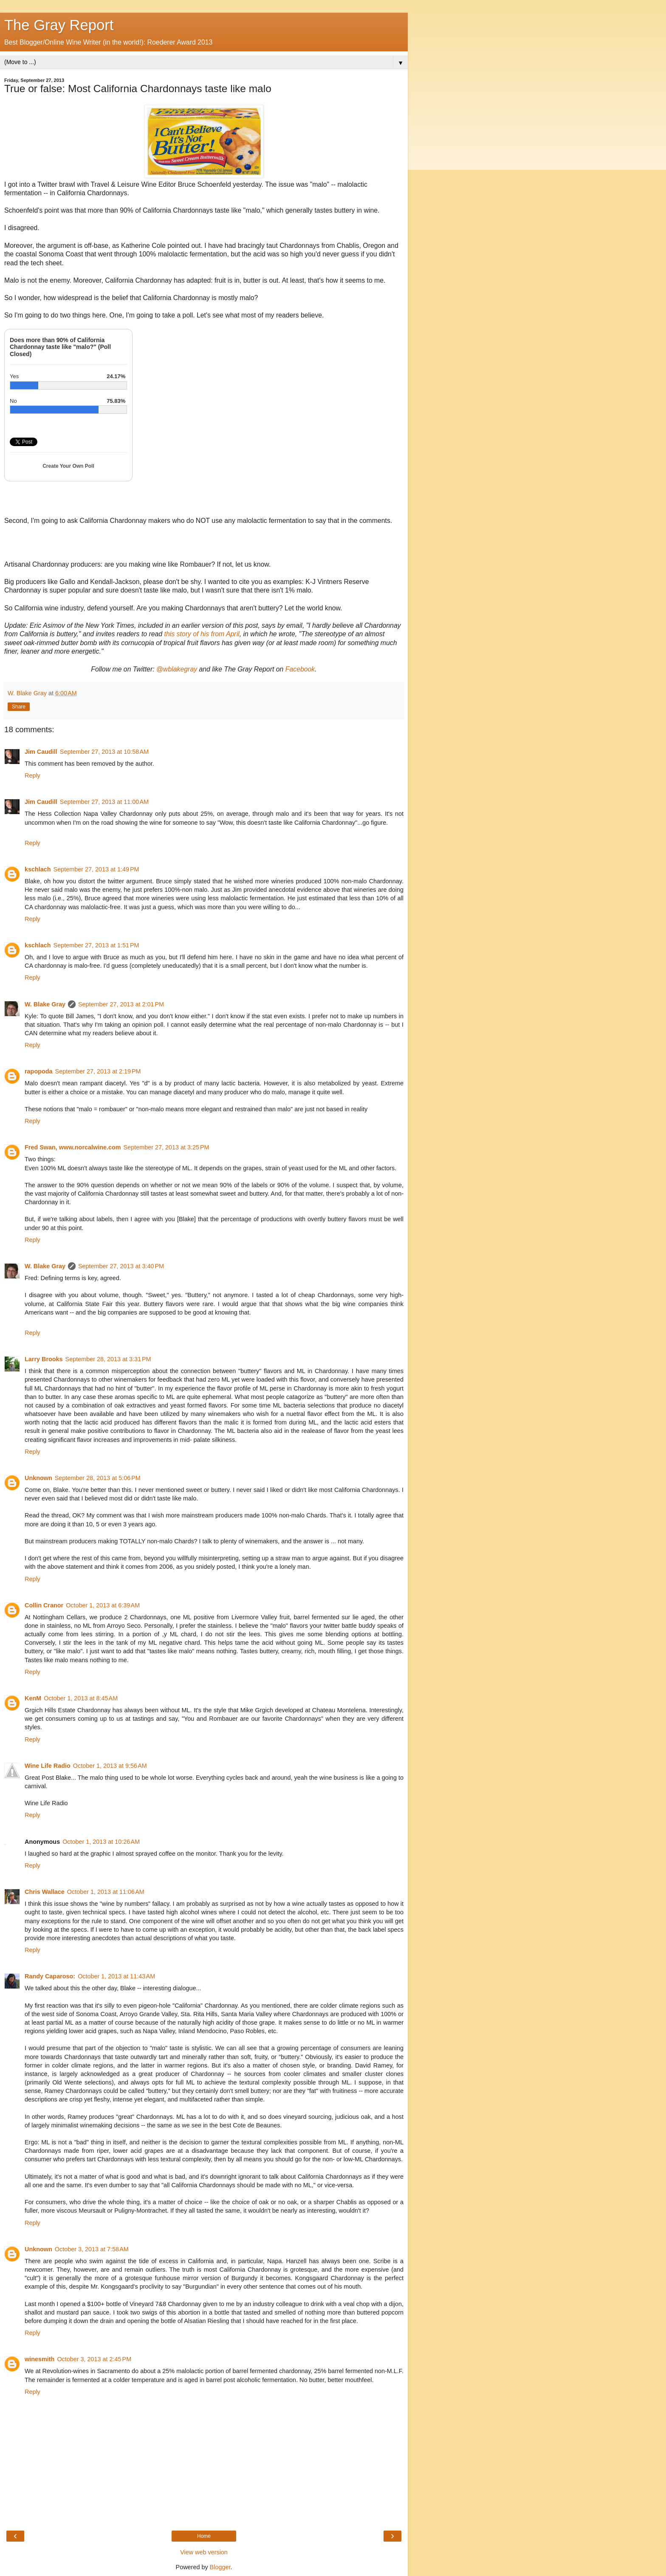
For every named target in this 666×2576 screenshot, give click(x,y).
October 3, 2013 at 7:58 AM (92, 2249)
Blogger (220, 2567)
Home (204, 2536)
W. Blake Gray (45, 1004)
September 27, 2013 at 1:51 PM (96, 945)
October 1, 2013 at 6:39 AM (103, 1605)
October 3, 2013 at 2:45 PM (94, 2359)
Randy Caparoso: (50, 1976)
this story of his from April (202, 634)
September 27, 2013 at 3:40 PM (121, 1266)
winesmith (39, 2359)
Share (18, 707)
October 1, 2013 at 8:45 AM (81, 1698)
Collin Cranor (44, 1605)
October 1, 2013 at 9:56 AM (110, 1765)
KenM (33, 1698)
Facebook (300, 669)
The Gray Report (58, 25)
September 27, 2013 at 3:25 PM (166, 1147)
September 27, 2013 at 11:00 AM (104, 801)
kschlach (38, 869)
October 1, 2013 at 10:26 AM (101, 1841)
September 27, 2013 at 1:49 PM (96, 869)
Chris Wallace (45, 1891)
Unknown (38, 1478)
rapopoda (39, 1071)
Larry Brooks (44, 1359)
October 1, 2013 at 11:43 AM (116, 1976)
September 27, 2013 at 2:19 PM (98, 1071)
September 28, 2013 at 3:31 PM (108, 1359)
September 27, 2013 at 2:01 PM (121, 1004)
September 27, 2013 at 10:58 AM (104, 751)
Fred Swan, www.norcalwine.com (73, 1147)
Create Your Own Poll (68, 466)
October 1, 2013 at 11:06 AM (105, 1891)
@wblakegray (176, 669)
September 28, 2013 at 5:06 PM (98, 1478)
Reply (32, 775)
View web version (204, 2552)
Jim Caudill (41, 751)
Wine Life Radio (48, 1765)
